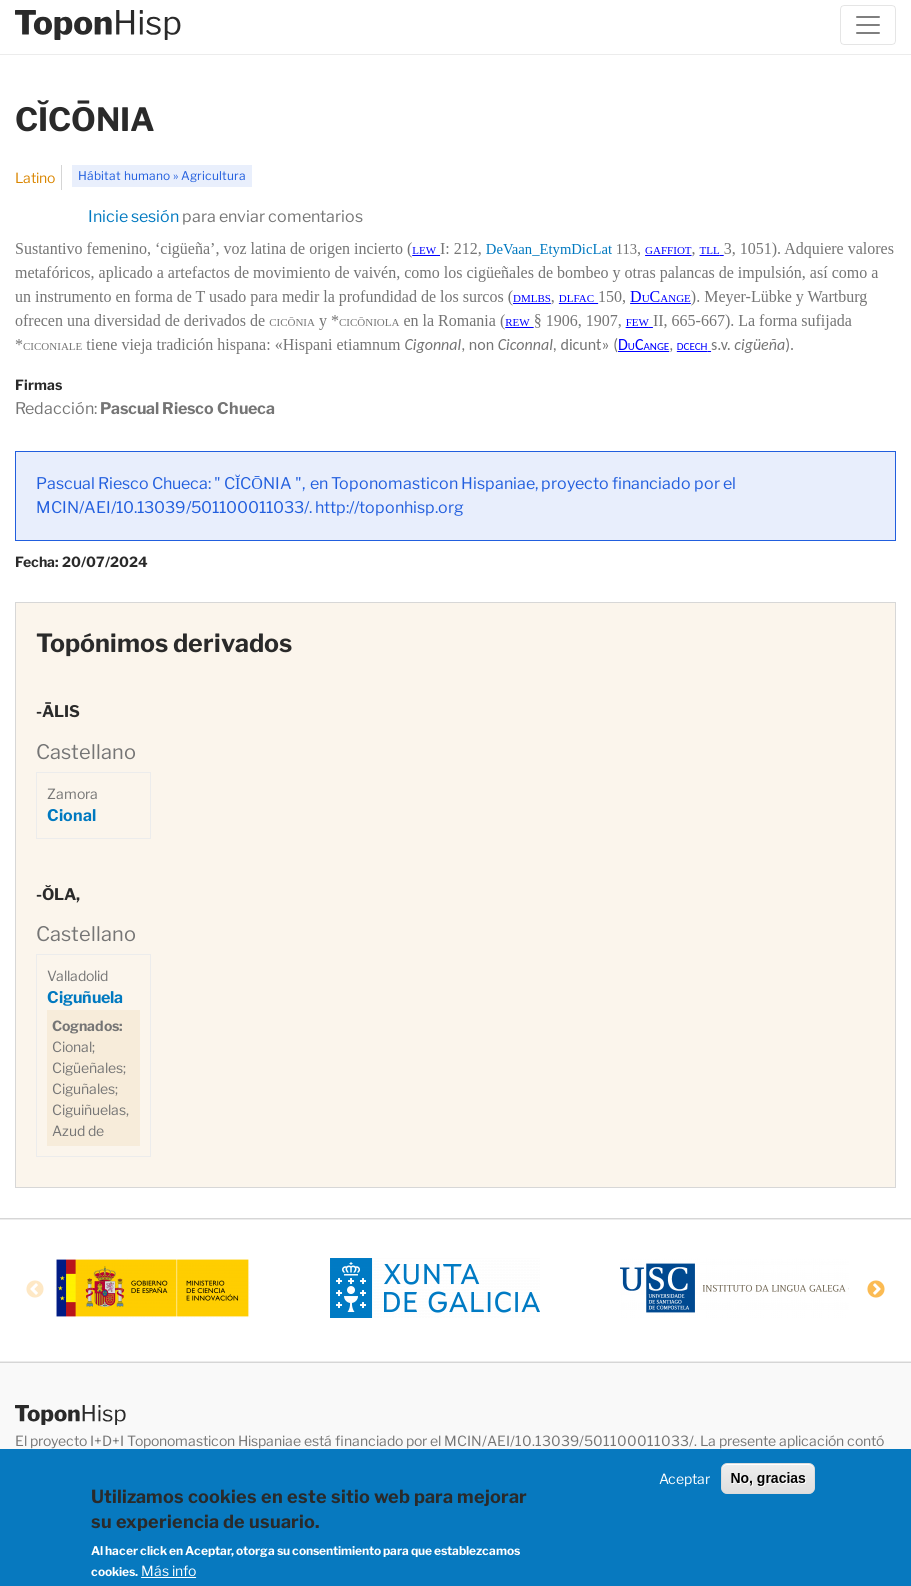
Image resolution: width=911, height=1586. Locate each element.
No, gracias (767, 1482)
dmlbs (532, 296)
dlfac (578, 296)
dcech (692, 344)
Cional (71, 815)
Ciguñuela (85, 997)
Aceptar (684, 1482)
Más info (168, 1574)
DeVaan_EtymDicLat (549, 249)
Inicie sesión (133, 216)
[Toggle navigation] (868, 25)
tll (710, 248)
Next (876, 1290)
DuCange (660, 296)
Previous (35, 1290)
